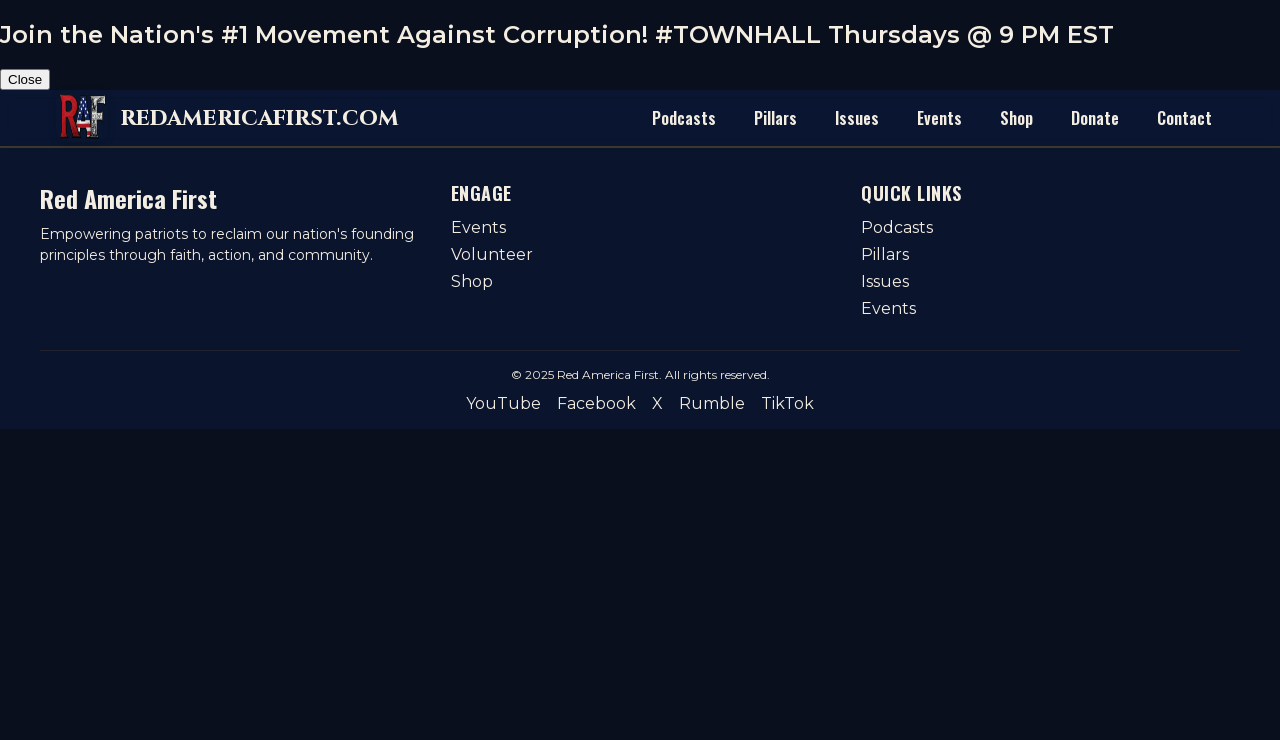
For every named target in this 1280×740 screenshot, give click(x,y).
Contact (1184, 118)
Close (25, 79)
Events (939, 118)
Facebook (596, 403)
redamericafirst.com (259, 118)
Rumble (712, 403)
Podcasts (684, 118)
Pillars (775, 118)
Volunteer (492, 254)
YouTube (503, 403)
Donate (1095, 118)
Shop (1016, 118)
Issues (857, 118)
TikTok (787, 403)
